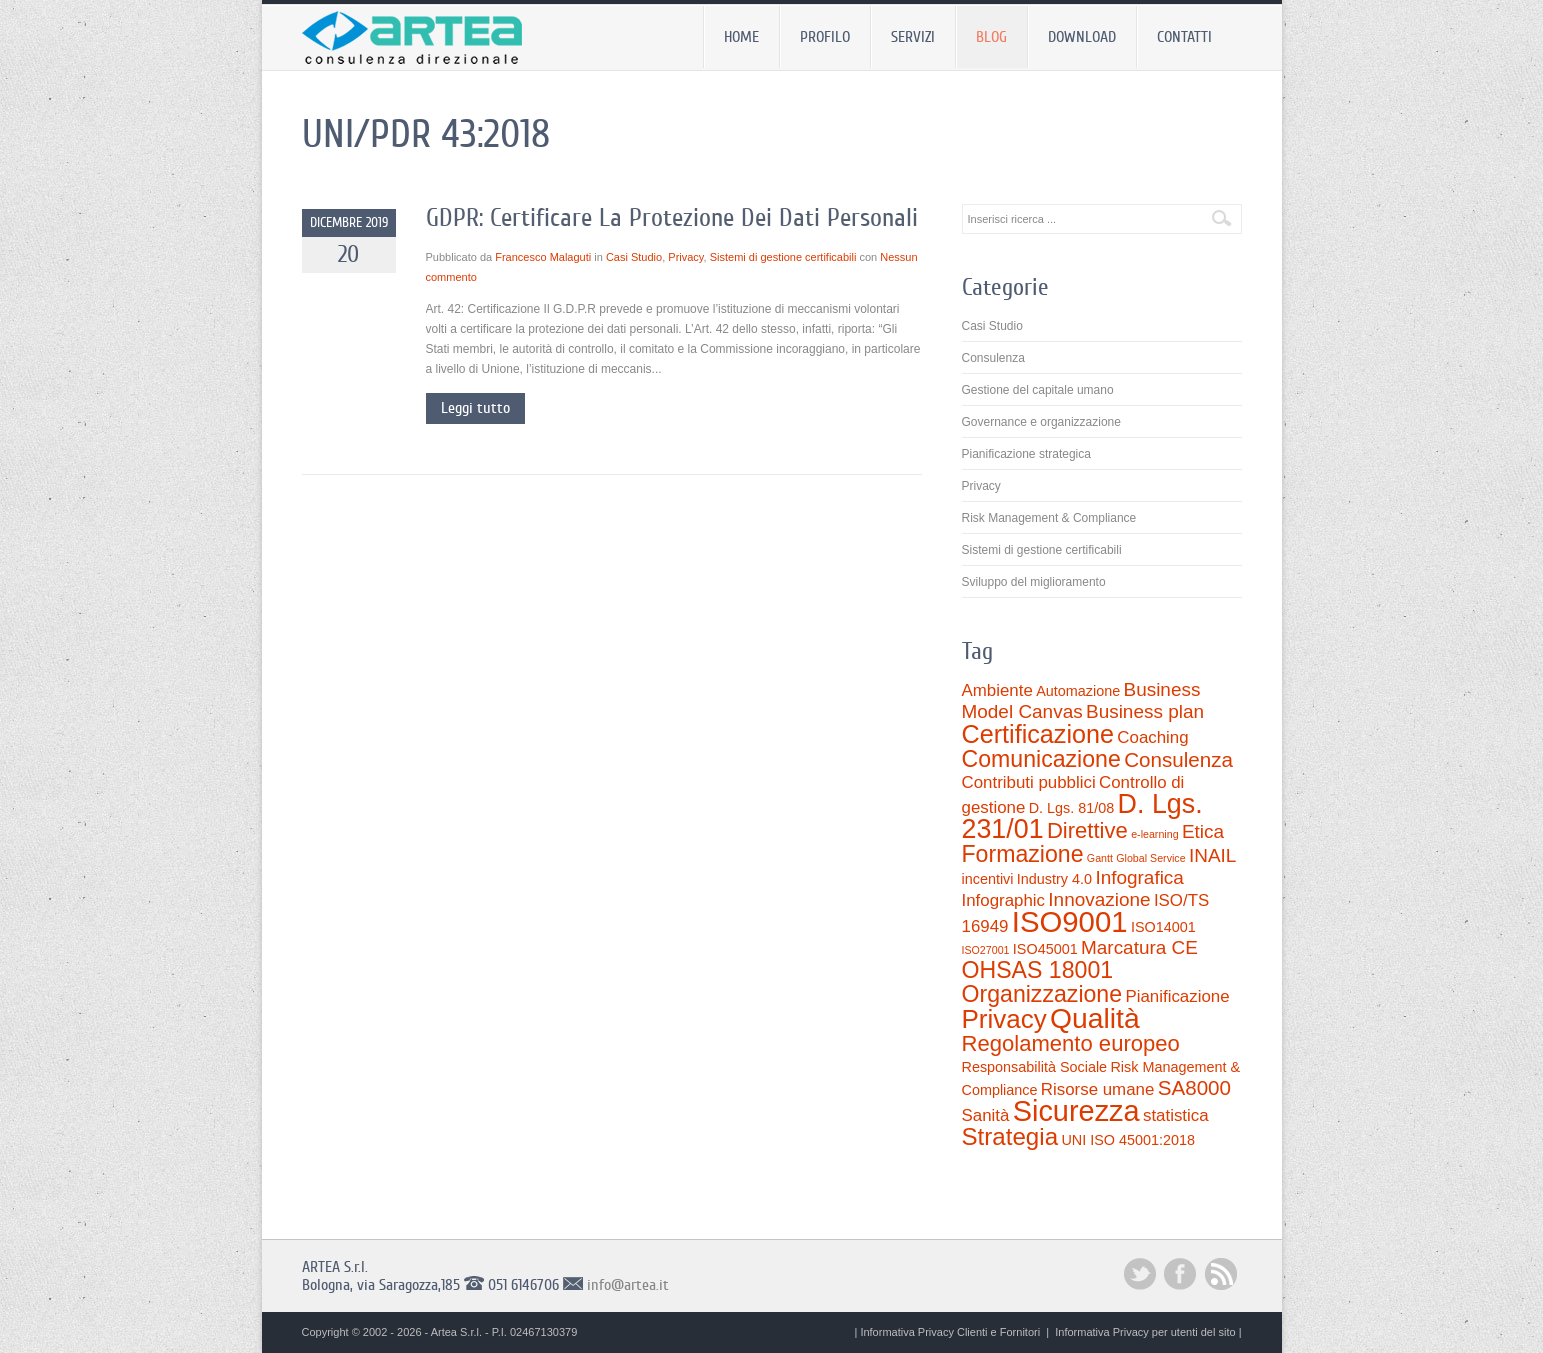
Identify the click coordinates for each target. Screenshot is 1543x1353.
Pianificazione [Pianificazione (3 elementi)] (1177, 996)
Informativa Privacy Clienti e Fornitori (950, 1332)
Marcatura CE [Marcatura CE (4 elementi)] (1139, 947)
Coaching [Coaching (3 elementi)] (1152, 737)
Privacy (685, 257)
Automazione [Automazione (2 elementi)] (1078, 691)
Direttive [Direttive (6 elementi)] (1087, 830)
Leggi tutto (475, 408)
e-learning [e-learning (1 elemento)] (1154, 834)
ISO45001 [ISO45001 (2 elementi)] (1045, 949)
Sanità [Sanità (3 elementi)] (986, 1115)
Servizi (913, 37)
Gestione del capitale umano (1038, 390)
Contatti (1184, 37)
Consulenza (993, 358)
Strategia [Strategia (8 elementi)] (1010, 1136)
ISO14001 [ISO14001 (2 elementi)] (1163, 927)
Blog (991, 37)
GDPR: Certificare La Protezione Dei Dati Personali (672, 217)
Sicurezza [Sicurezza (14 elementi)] (1076, 1111)
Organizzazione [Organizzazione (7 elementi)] (1042, 994)
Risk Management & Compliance (1049, 518)
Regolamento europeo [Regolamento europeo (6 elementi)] (1071, 1043)
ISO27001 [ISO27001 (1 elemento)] (986, 950)
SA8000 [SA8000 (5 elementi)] (1194, 1087)
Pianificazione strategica (1026, 454)
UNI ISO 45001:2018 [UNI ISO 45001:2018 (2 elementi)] (1128, 1140)
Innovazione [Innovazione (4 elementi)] (1099, 899)
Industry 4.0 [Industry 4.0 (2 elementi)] (1054, 879)
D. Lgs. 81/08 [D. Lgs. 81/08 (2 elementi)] (1072, 808)
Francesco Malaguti (543, 257)
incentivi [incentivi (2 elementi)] (988, 879)
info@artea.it (628, 1285)
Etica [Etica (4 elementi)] (1203, 831)
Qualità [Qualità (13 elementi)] (1095, 1018)
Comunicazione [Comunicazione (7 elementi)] (1041, 759)
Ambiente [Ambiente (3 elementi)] (997, 690)
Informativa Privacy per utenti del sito (1145, 1332)
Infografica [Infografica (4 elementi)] (1139, 877)
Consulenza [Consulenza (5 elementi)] (1178, 759)
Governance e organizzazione (1041, 422)
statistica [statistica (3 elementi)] (1176, 1115)
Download (1082, 37)
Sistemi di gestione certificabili (783, 257)
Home (741, 37)
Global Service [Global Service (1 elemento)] (1150, 858)
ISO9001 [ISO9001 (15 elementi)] (1070, 921)
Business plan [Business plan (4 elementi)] (1145, 711)
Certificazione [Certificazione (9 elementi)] (1038, 734)
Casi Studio (634, 257)
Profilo (825, 37)
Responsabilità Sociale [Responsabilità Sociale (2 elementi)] (1035, 1067)
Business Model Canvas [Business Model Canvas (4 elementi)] (1081, 700)
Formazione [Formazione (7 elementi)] (1023, 854)
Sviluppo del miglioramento (1034, 582)
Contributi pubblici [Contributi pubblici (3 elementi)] (1029, 782)
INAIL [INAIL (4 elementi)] (1212, 855)
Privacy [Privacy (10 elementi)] (1004, 1019)
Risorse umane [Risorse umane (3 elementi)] (1098, 1089)
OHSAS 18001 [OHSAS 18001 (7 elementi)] (1038, 970)
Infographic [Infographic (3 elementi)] (1004, 900)
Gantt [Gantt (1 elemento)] (1100, 858)
